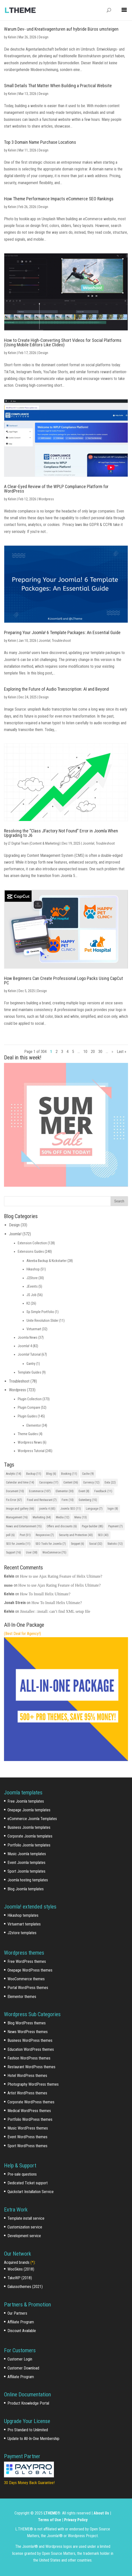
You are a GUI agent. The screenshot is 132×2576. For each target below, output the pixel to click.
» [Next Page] (112, 1051)
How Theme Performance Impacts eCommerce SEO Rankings (59, 198)
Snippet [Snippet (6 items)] (77, 1544)
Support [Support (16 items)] (13, 1552)
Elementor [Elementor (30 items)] (65, 1491)
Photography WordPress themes (33, 2084)
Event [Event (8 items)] (84, 1491)
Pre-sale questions (22, 2174)
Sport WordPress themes (27, 2145)
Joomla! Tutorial (29, 1354)
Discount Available (21, 2330)
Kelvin (12, 37)
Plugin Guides (27, 1416)
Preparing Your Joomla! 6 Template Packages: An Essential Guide (62, 632)
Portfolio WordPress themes (29, 2119)
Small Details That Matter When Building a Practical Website (58, 85)
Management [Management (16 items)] (17, 1517)
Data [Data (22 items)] (110, 1482)
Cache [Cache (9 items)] (88, 1473)
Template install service (25, 2218)
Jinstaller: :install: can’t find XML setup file (55, 1611)
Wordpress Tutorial (31, 1451)
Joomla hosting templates (27, 1880)
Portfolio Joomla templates (28, 1845)
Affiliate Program (20, 2322)
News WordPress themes (27, 2031)
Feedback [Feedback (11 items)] (103, 1491)
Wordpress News (30, 1442)
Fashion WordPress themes (28, 2058)
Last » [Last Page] (121, 1051)
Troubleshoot (61, 641)
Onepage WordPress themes (29, 1970)
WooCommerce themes (26, 1979)
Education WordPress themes (30, 2049)
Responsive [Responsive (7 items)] (45, 1535)
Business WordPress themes (29, 2040)
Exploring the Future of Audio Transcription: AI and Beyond (56, 689)
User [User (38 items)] (31, 1552)
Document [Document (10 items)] (15, 1491)
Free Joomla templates (25, 1801)
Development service (24, 2235)
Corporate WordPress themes (30, 2102)
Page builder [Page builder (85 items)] (92, 1526)
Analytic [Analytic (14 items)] (13, 1473)
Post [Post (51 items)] (25, 1535)
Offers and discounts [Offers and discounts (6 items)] (62, 1526)
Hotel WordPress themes (27, 2075)
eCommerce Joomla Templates (32, 1818)
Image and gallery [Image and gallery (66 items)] (20, 1508)
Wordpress (46, 499)
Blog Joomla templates (25, 1889)
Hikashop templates (22, 1915)
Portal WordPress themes (27, 1987)
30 (100, 1051)
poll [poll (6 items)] (10, 1535)
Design (43, 37)
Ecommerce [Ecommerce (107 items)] (40, 1491)
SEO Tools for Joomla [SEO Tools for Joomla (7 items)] (50, 1544)
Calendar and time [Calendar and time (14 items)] (20, 1482)
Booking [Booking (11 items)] (69, 1473)
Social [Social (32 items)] (95, 1544)
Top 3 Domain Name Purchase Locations (40, 142)
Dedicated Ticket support (27, 2183)
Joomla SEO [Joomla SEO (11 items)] (70, 1508)
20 (93, 1051)
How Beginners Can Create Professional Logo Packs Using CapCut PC (63, 980)
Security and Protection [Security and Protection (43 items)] (76, 1535)
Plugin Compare (29, 1407)
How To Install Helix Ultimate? (45, 1594)
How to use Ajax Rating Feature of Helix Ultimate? (61, 1576)
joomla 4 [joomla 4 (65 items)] (47, 1508)
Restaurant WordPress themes (31, 2066)
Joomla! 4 (25, 1346)
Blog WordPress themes (26, 2023)
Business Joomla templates (28, 1827)
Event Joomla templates (26, 1862)
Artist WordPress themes (27, 2093)
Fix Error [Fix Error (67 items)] (14, 1500)
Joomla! (44, 641)
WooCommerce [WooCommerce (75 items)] (54, 1552)
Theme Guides (28, 1434)
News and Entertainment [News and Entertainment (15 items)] (24, 1526)
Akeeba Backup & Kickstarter (46, 1261)
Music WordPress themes (27, 2128)
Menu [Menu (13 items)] (80, 1517)
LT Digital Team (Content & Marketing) (34, 843)
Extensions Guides (31, 1251)
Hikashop (33, 1269)
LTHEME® (52, 2513)
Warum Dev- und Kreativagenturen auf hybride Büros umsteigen (61, 29)
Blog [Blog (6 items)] (51, 1473)
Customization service (24, 2227)
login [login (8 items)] (113, 1508)
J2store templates (21, 1932)
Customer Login (19, 2359)
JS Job (31, 1295)
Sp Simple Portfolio (40, 1312)
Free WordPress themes (26, 1961)
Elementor (33, 1425)
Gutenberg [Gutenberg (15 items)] (88, 1500)
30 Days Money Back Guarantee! (29, 2482)
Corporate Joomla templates (29, 1836)
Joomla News (27, 1337)
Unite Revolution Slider (42, 1321)
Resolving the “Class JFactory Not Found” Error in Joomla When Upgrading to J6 (61, 833)
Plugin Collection (30, 1399)
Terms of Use (49, 2519)
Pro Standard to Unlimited (27, 2430)
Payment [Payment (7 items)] (115, 1526)
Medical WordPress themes (29, 2110)
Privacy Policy (76, 2519)
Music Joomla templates (26, 1853)
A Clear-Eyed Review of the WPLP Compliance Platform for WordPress (56, 489)
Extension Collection (32, 1243)
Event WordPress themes (27, 2136)
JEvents (32, 1286)
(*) (32, 2262)
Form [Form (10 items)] (68, 1500)
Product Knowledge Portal (28, 2403)
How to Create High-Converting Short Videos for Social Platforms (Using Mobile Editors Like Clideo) (63, 342)
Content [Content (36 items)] (70, 1482)
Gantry (30, 1364)
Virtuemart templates (24, 1924)
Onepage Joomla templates (28, 1810)
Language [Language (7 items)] (94, 1508)
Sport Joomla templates (26, 1871)
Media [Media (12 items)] (62, 1517)
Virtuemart (33, 1329)
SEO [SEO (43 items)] (103, 1535)
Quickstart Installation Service (30, 2191)
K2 (28, 1303)
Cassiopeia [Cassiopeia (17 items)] (48, 1482)
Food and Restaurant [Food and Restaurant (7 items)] (42, 1500)
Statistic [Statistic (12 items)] (115, 1544)
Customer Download (23, 2368)
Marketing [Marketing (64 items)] (42, 1517)
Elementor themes (21, 1996)
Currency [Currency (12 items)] (91, 1482)
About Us (101, 2513)
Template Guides (29, 1372)
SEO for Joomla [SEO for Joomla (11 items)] (18, 1544)
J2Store (32, 1278)
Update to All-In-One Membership (33, 2438)
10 (85, 1051)
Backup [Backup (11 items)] (33, 1473)
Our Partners (17, 2313)
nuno (8, 1585)
